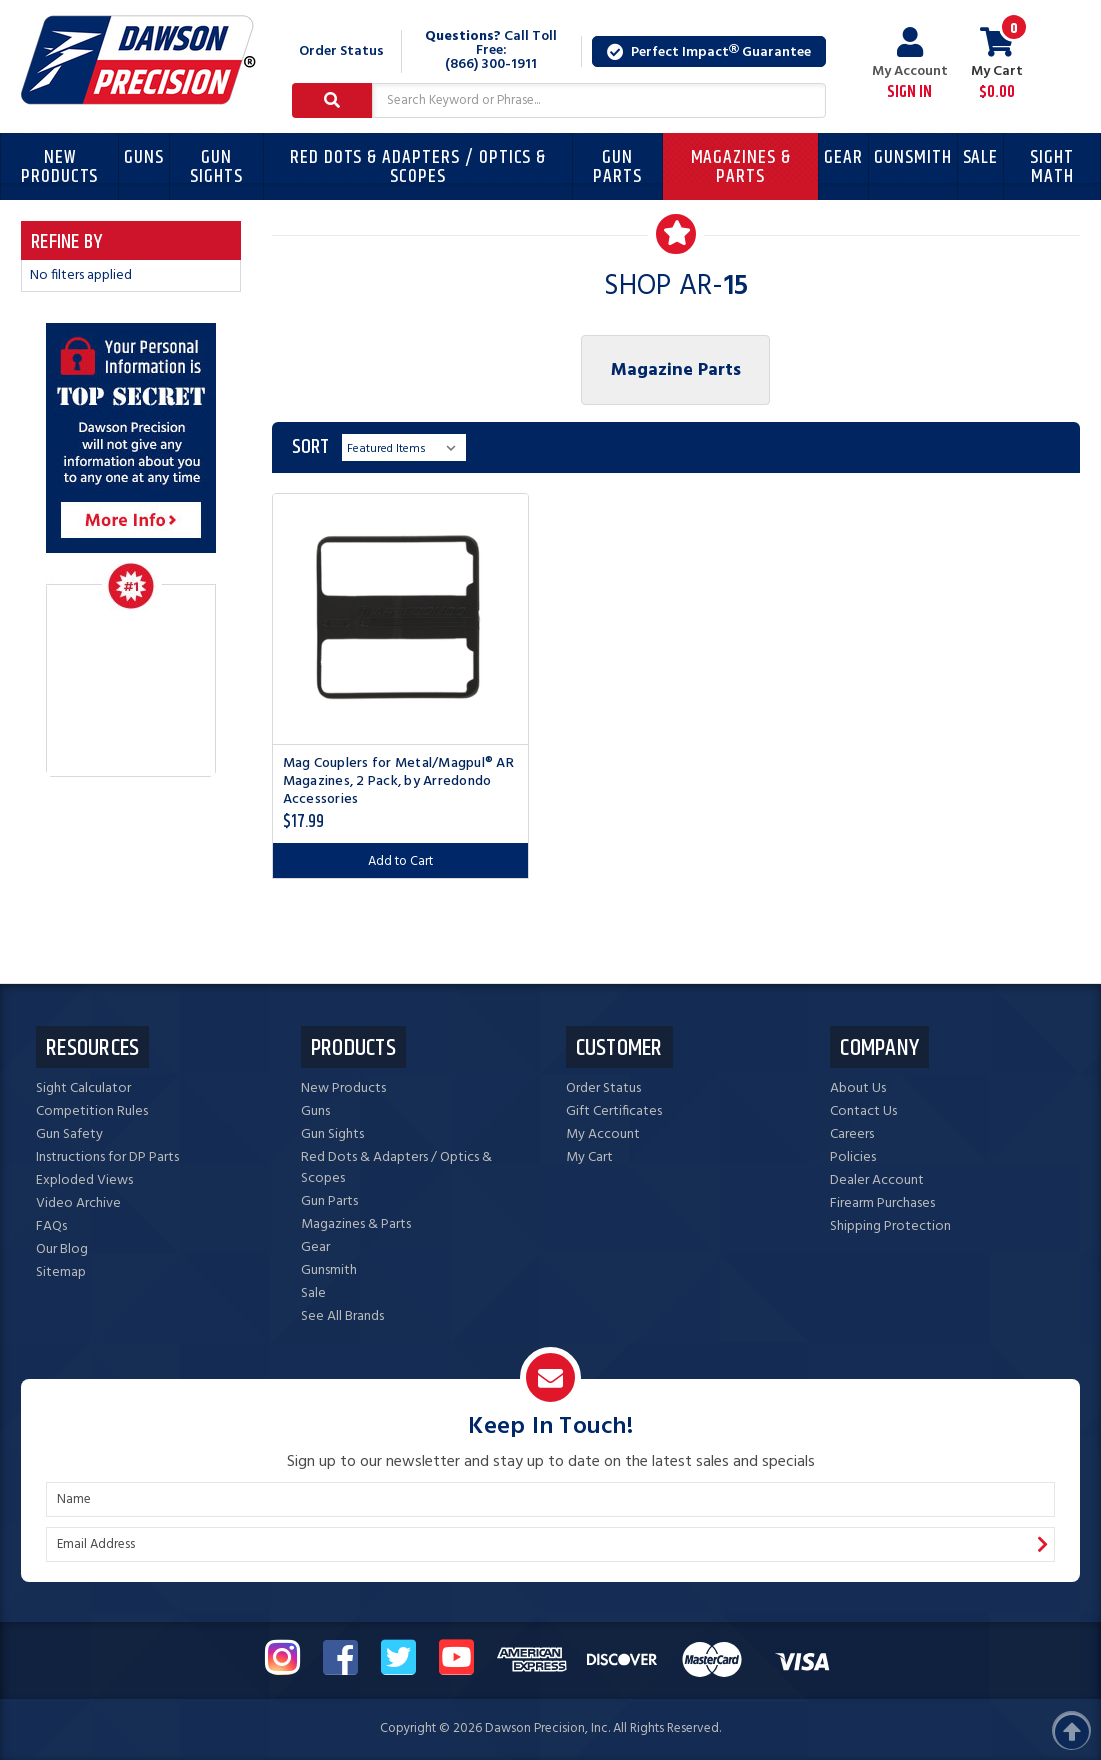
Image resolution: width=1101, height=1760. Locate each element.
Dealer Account (877, 1180)
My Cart (589, 1157)
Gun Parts (617, 167)
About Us (858, 1088)
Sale (981, 157)
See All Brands (342, 1316)
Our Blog (62, 1249)
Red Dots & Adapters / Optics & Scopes (418, 167)
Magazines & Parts (741, 167)
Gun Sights (216, 167)
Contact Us (863, 1111)
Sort (310, 447)
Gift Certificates (614, 1111)
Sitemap (61, 1272)
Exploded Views (84, 1180)
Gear (843, 157)
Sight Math (1052, 167)
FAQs (51, 1226)
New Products (60, 167)
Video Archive (78, 1203)
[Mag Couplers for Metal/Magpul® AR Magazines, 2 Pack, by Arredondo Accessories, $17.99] (400, 619)
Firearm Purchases (882, 1203)
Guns (144, 157)
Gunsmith (913, 157)
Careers (852, 1134)
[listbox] (404, 447)
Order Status (341, 51)
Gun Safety (69, 1134)
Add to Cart (400, 861)
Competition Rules (92, 1111)
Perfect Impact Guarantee (709, 52)
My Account (910, 64)
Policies (853, 1157)
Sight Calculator (83, 1088)
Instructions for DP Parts (107, 1157)
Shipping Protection (890, 1226)
